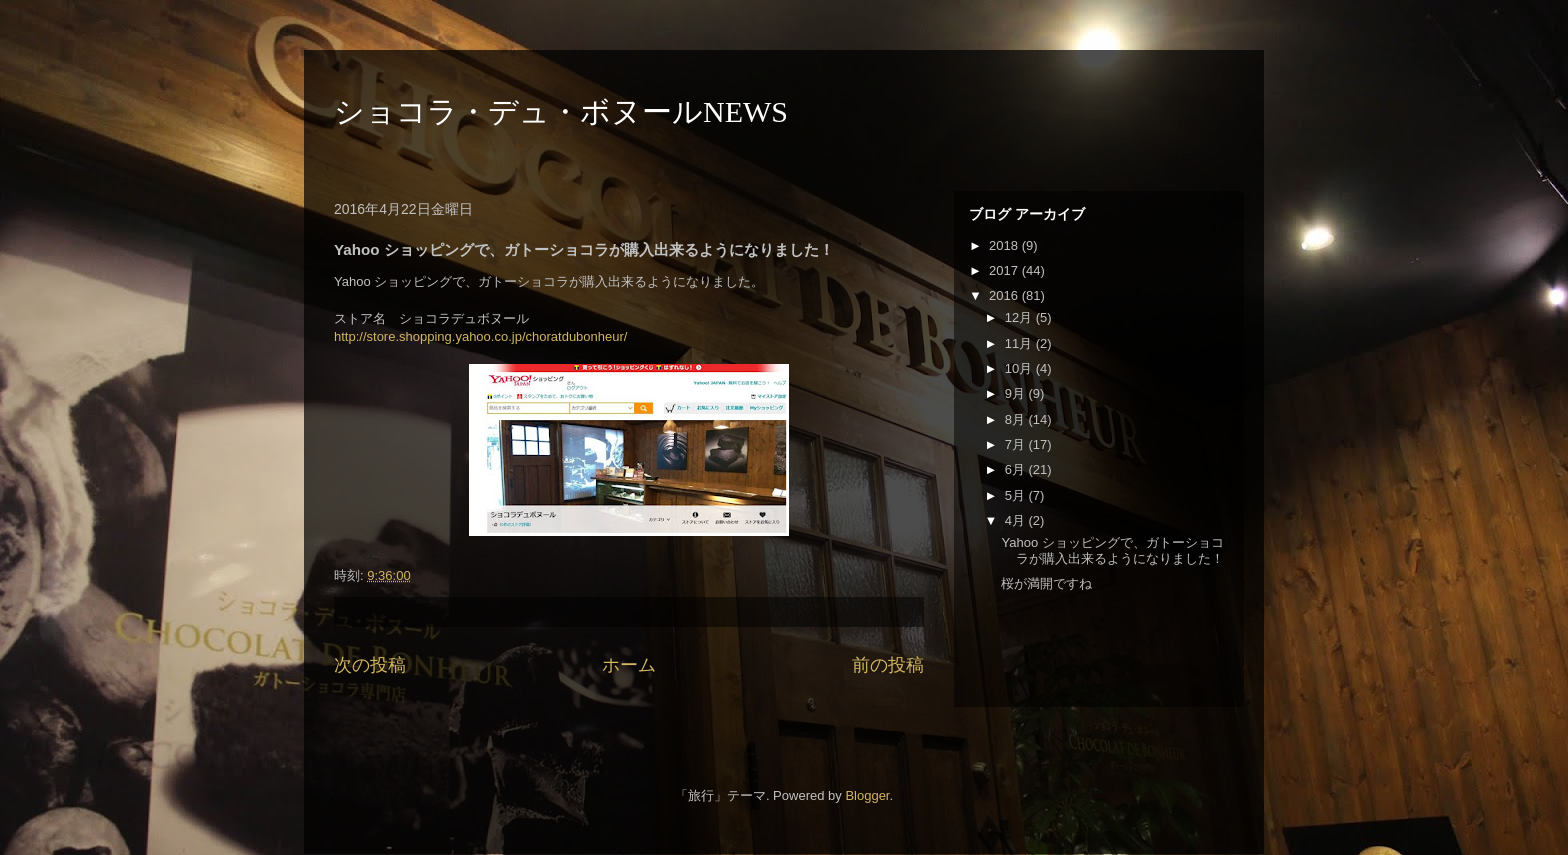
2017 (1005, 270)
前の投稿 (888, 665)
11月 (1020, 343)
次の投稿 (370, 665)
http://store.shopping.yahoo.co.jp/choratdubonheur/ (480, 336)
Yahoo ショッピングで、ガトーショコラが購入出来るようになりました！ (1112, 550)
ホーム (629, 665)
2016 (1005, 295)
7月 (1017, 444)
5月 (1017, 495)
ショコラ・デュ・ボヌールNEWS (561, 111)
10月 (1020, 368)
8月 (1017, 419)
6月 (1017, 469)
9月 (1017, 393)
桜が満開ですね (1046, 583)
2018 (1005, 245)
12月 (1020, 317)
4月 (1017, 520)
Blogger (867, 795)
